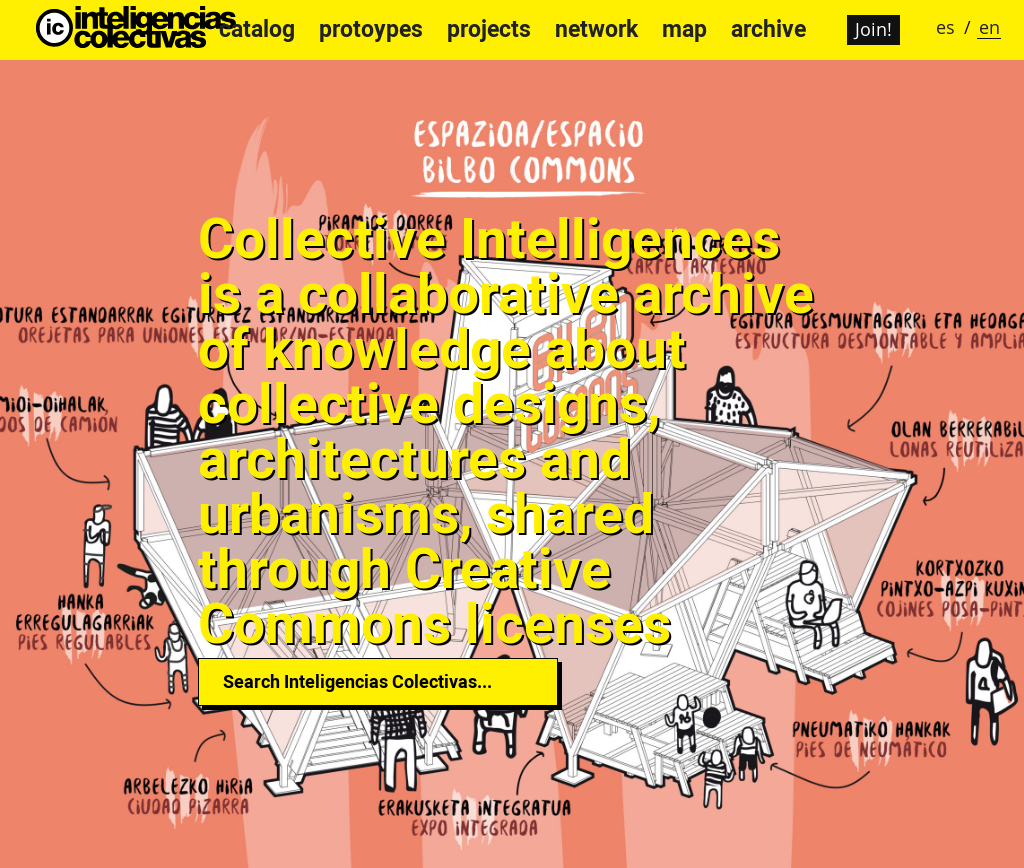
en (989, 27)
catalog (257, 29)
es (945, 27)
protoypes (371, 29)
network (596, 29)
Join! (873, 29)
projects (489, 29)
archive (768, 29)
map (684, 29)
